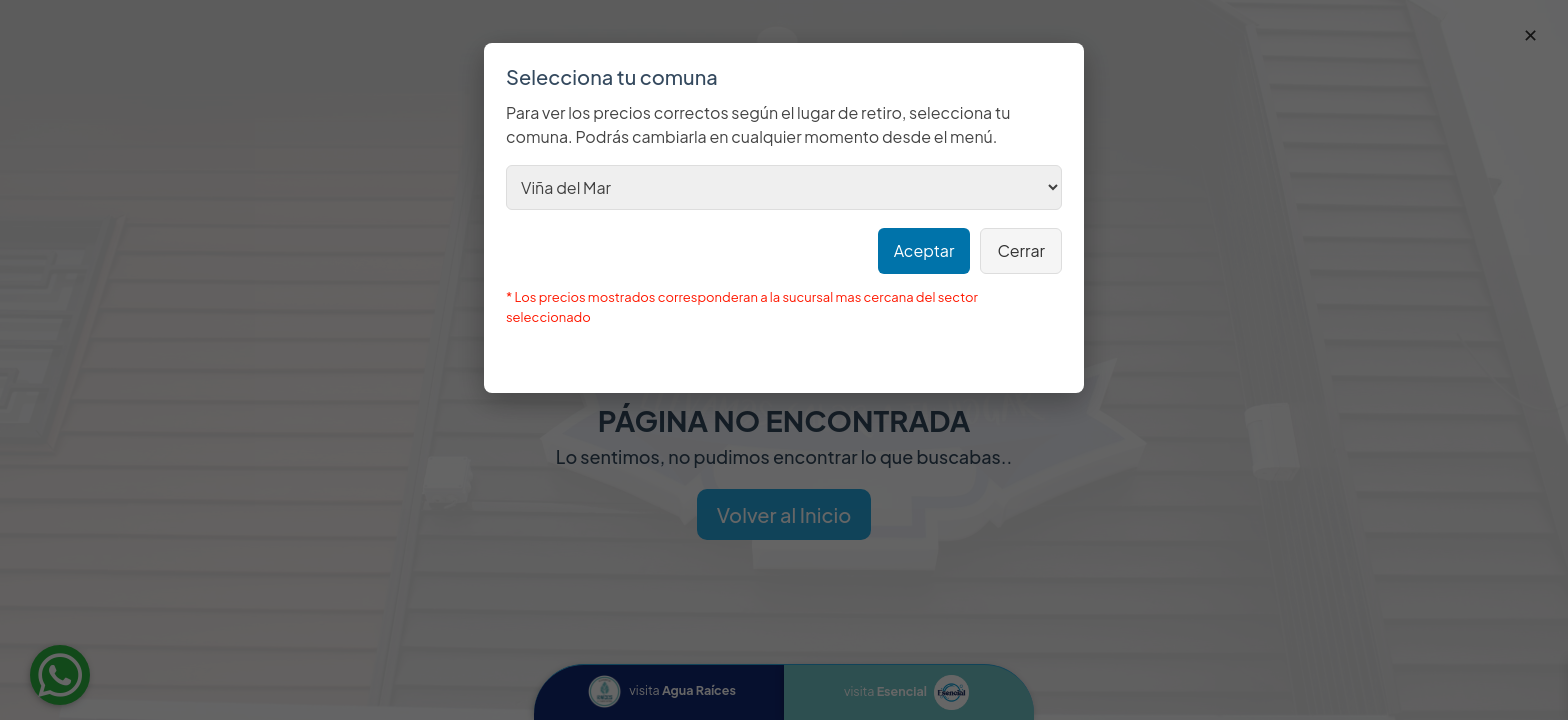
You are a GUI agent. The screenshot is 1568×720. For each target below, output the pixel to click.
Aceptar (924, 250)
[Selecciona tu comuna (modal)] (784, 187)
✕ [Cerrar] (1530, 34)
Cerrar (1021, 250)
